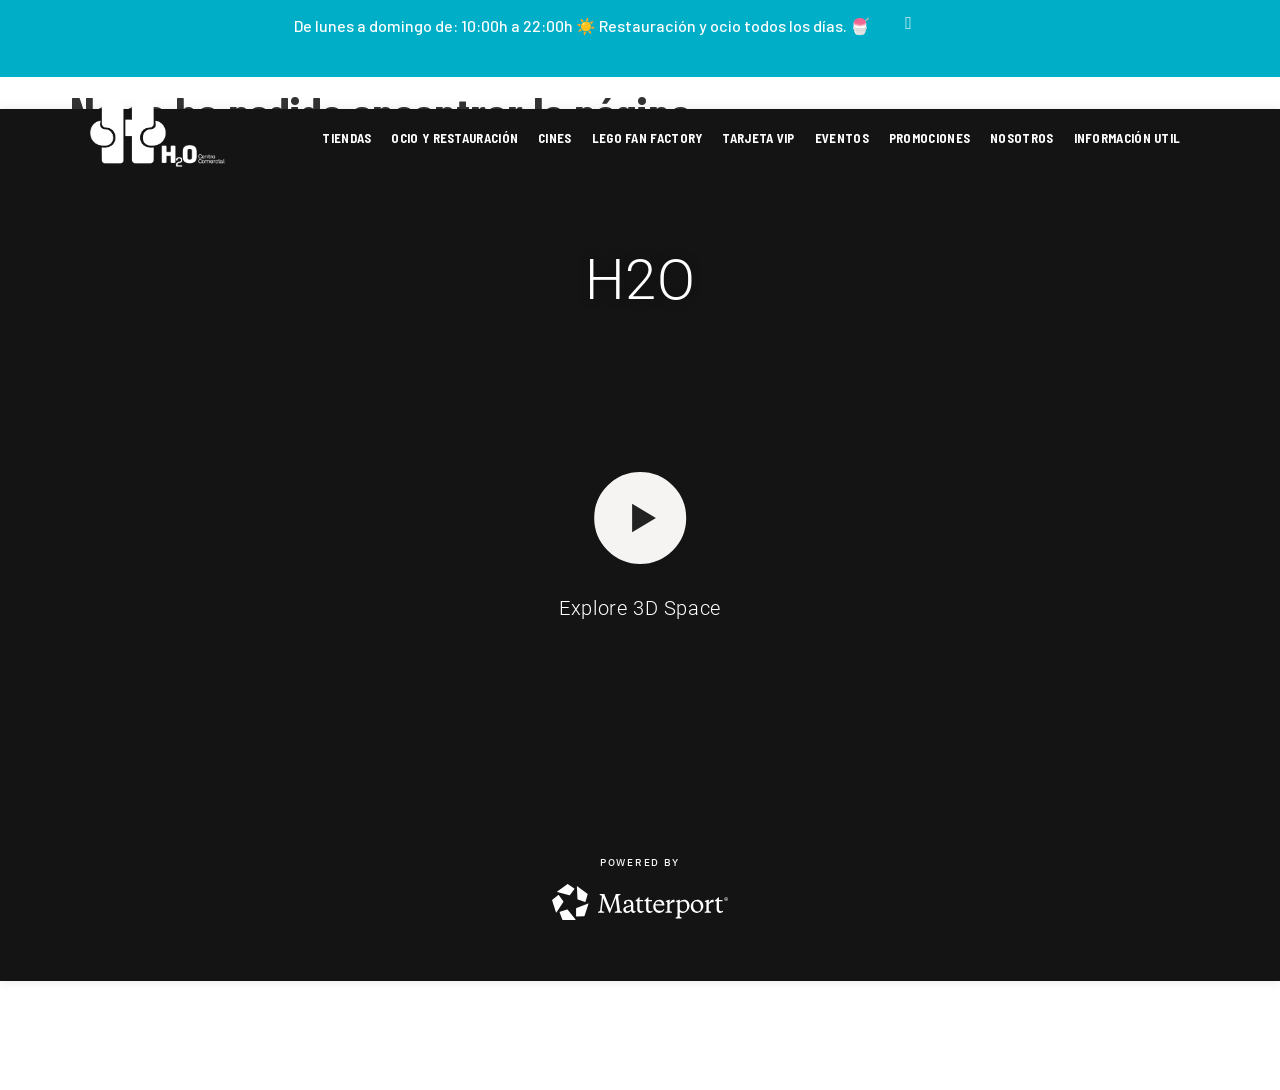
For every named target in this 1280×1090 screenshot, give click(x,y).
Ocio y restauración (454, 138)
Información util (1127, 138)
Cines (555, 138)
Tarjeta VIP (758, 138)
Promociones (929, 138)
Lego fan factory (647, 138)
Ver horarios (943, 50)
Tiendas (346, 138)
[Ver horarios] (909, 23)
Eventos (842, 138)
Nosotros (1021, 138)
